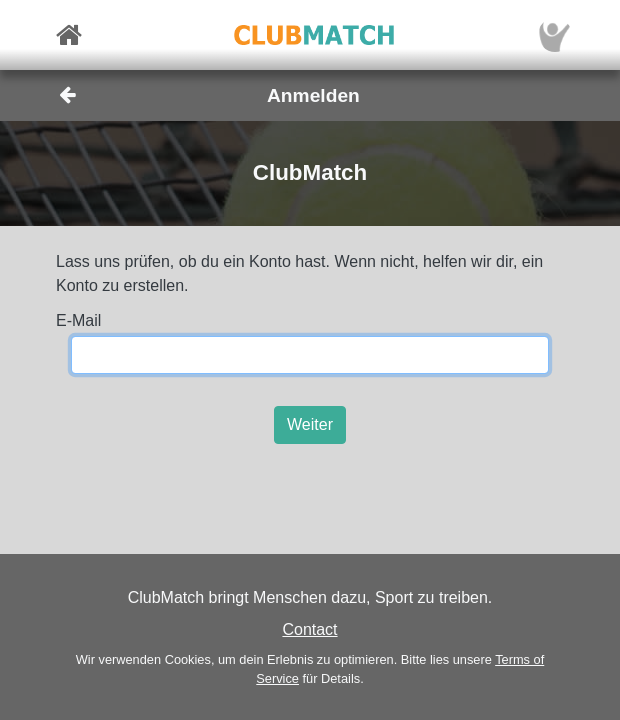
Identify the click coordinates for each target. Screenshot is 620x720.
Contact (309, 629)
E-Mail (78, 320)
